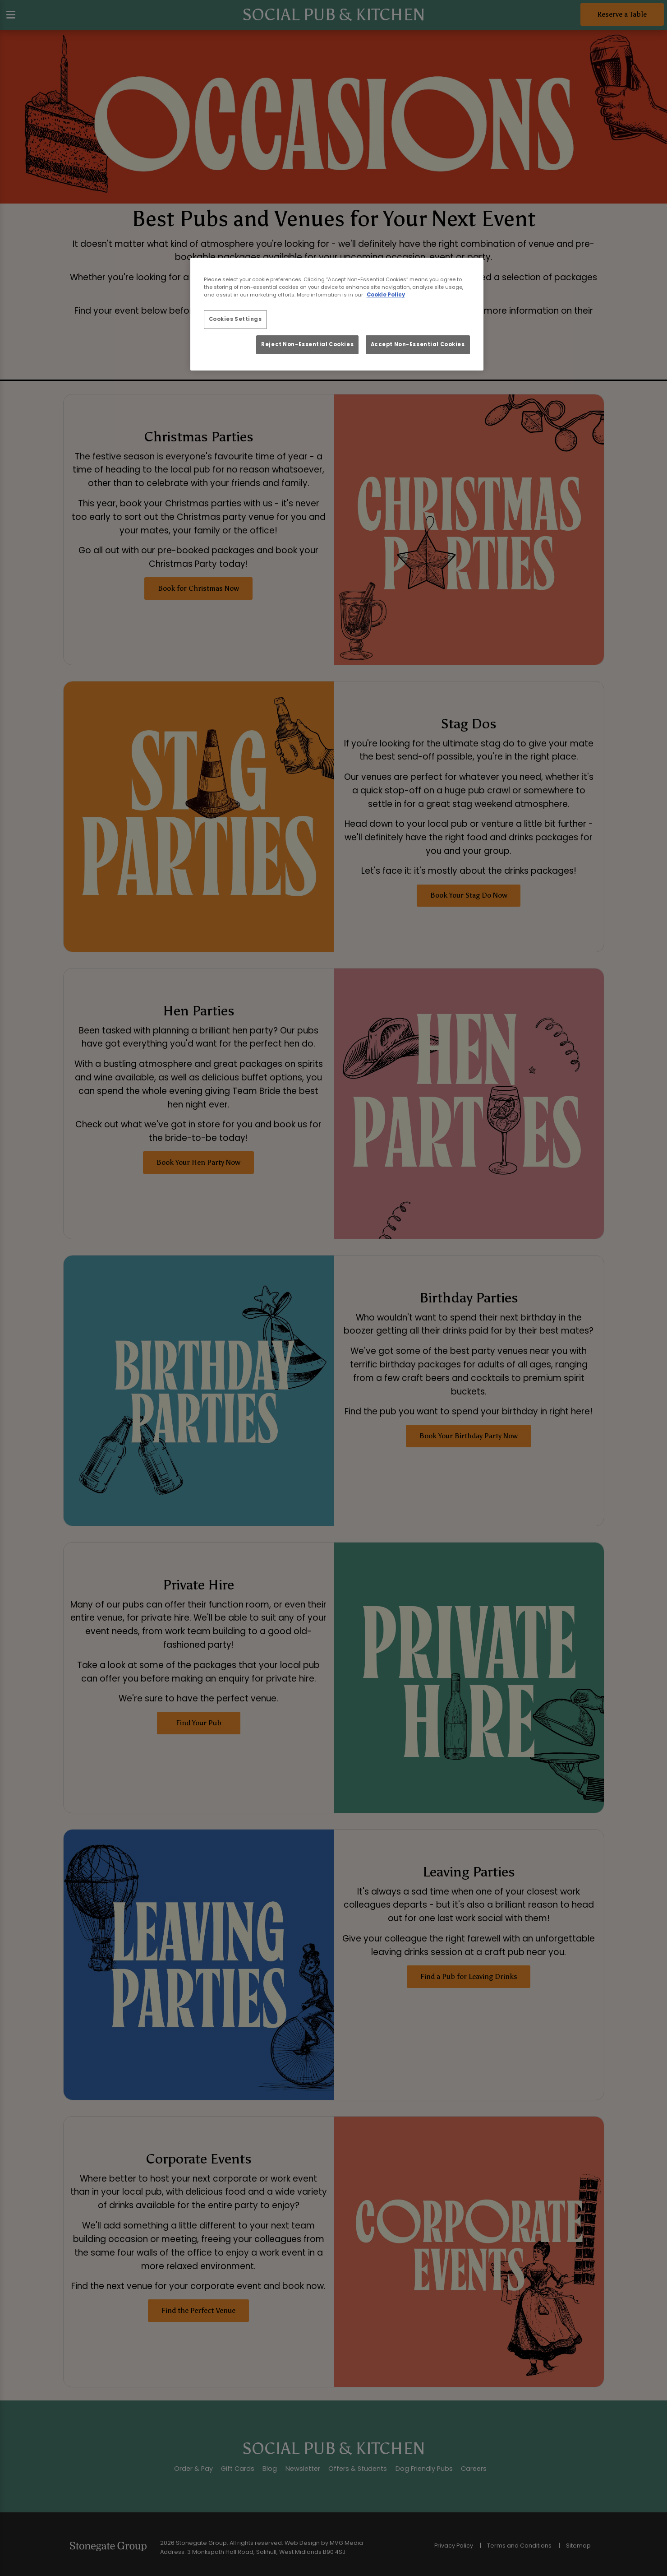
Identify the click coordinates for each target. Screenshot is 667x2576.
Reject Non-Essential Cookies (307, 344)
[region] (336, 314)
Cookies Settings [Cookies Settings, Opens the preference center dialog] (235, 319)
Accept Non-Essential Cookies (418, 344)
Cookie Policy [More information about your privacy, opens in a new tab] (386, 294)
